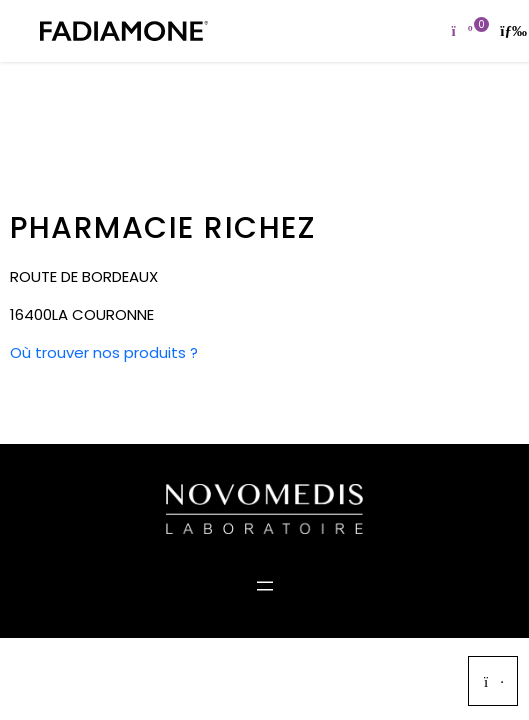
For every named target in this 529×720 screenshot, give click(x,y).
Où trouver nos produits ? (104, 352)
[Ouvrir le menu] (265, 586)
